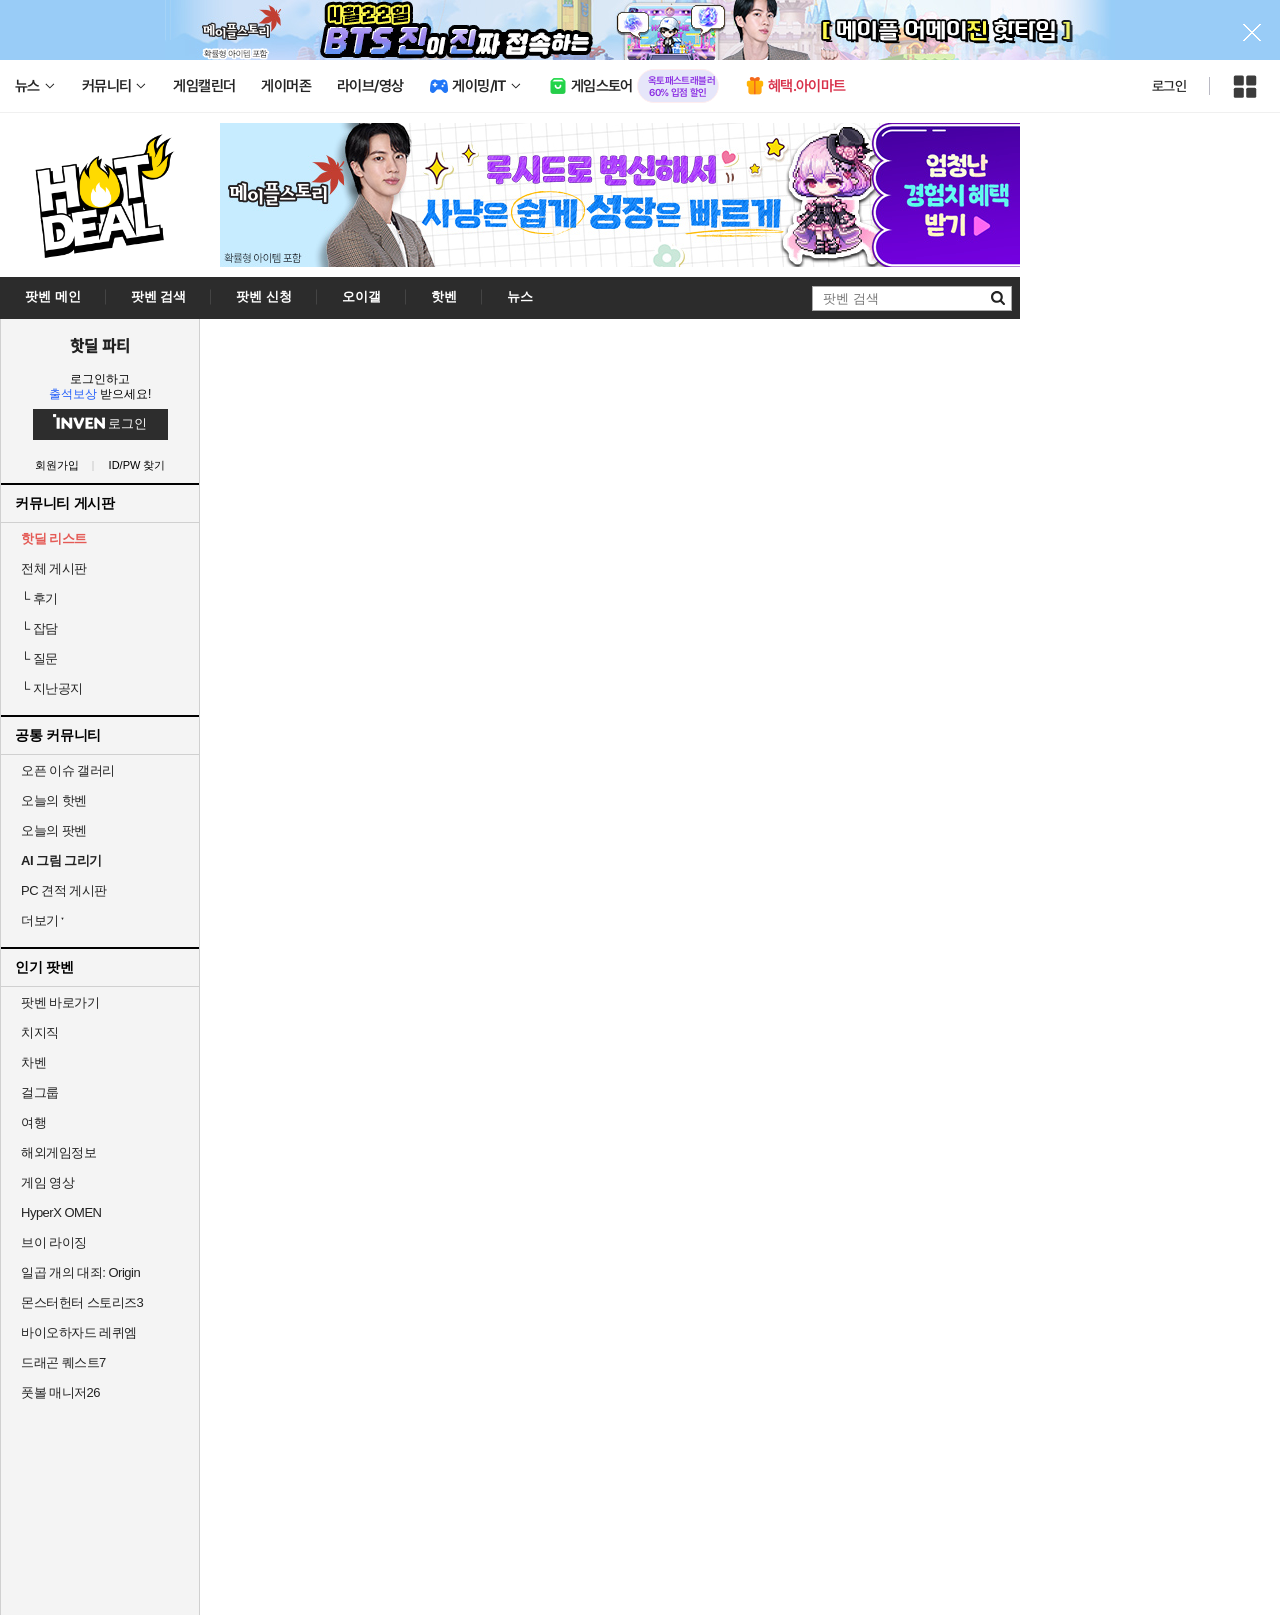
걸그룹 (40, 1092)
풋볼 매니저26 (60, 1392)
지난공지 (52, 688)
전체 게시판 (54, 568)
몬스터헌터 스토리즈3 (82, 1302)
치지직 (40, 1032)
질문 (39, 658)
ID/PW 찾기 (137, 465)
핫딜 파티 (100, 345)
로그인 (1169, 86)
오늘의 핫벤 (54, 800)
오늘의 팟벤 (54, 830)
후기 (39, 598)
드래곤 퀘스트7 (63, 1362)
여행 (33, 1122)
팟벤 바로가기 (60, 1002)
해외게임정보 (58, 1152)
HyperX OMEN (61, 1212)
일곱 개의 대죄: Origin (80, 1272)
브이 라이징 (54, 1242)
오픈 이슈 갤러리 (68, 770)
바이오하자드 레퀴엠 (79, 1332)
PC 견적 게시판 (64, 890)
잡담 (39, 628)
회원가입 (57, 465)
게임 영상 (47, 1182)
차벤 (33, 1062)
